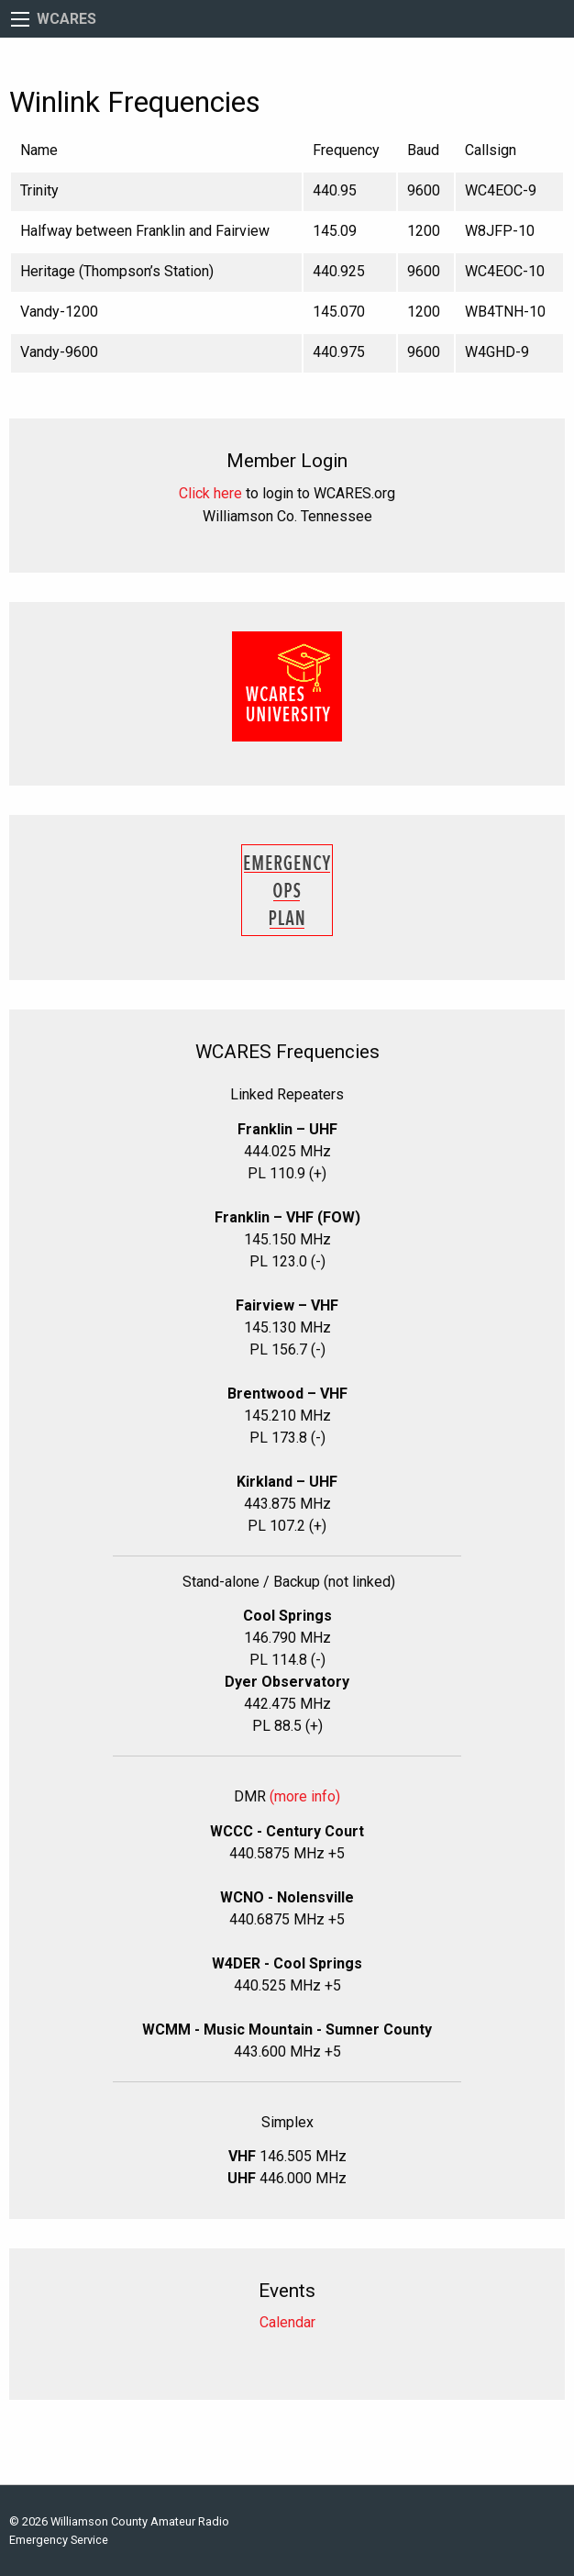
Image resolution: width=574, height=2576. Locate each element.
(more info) (305, 1796)
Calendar (287, 2322)
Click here (210, 493)
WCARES (66, 19)
